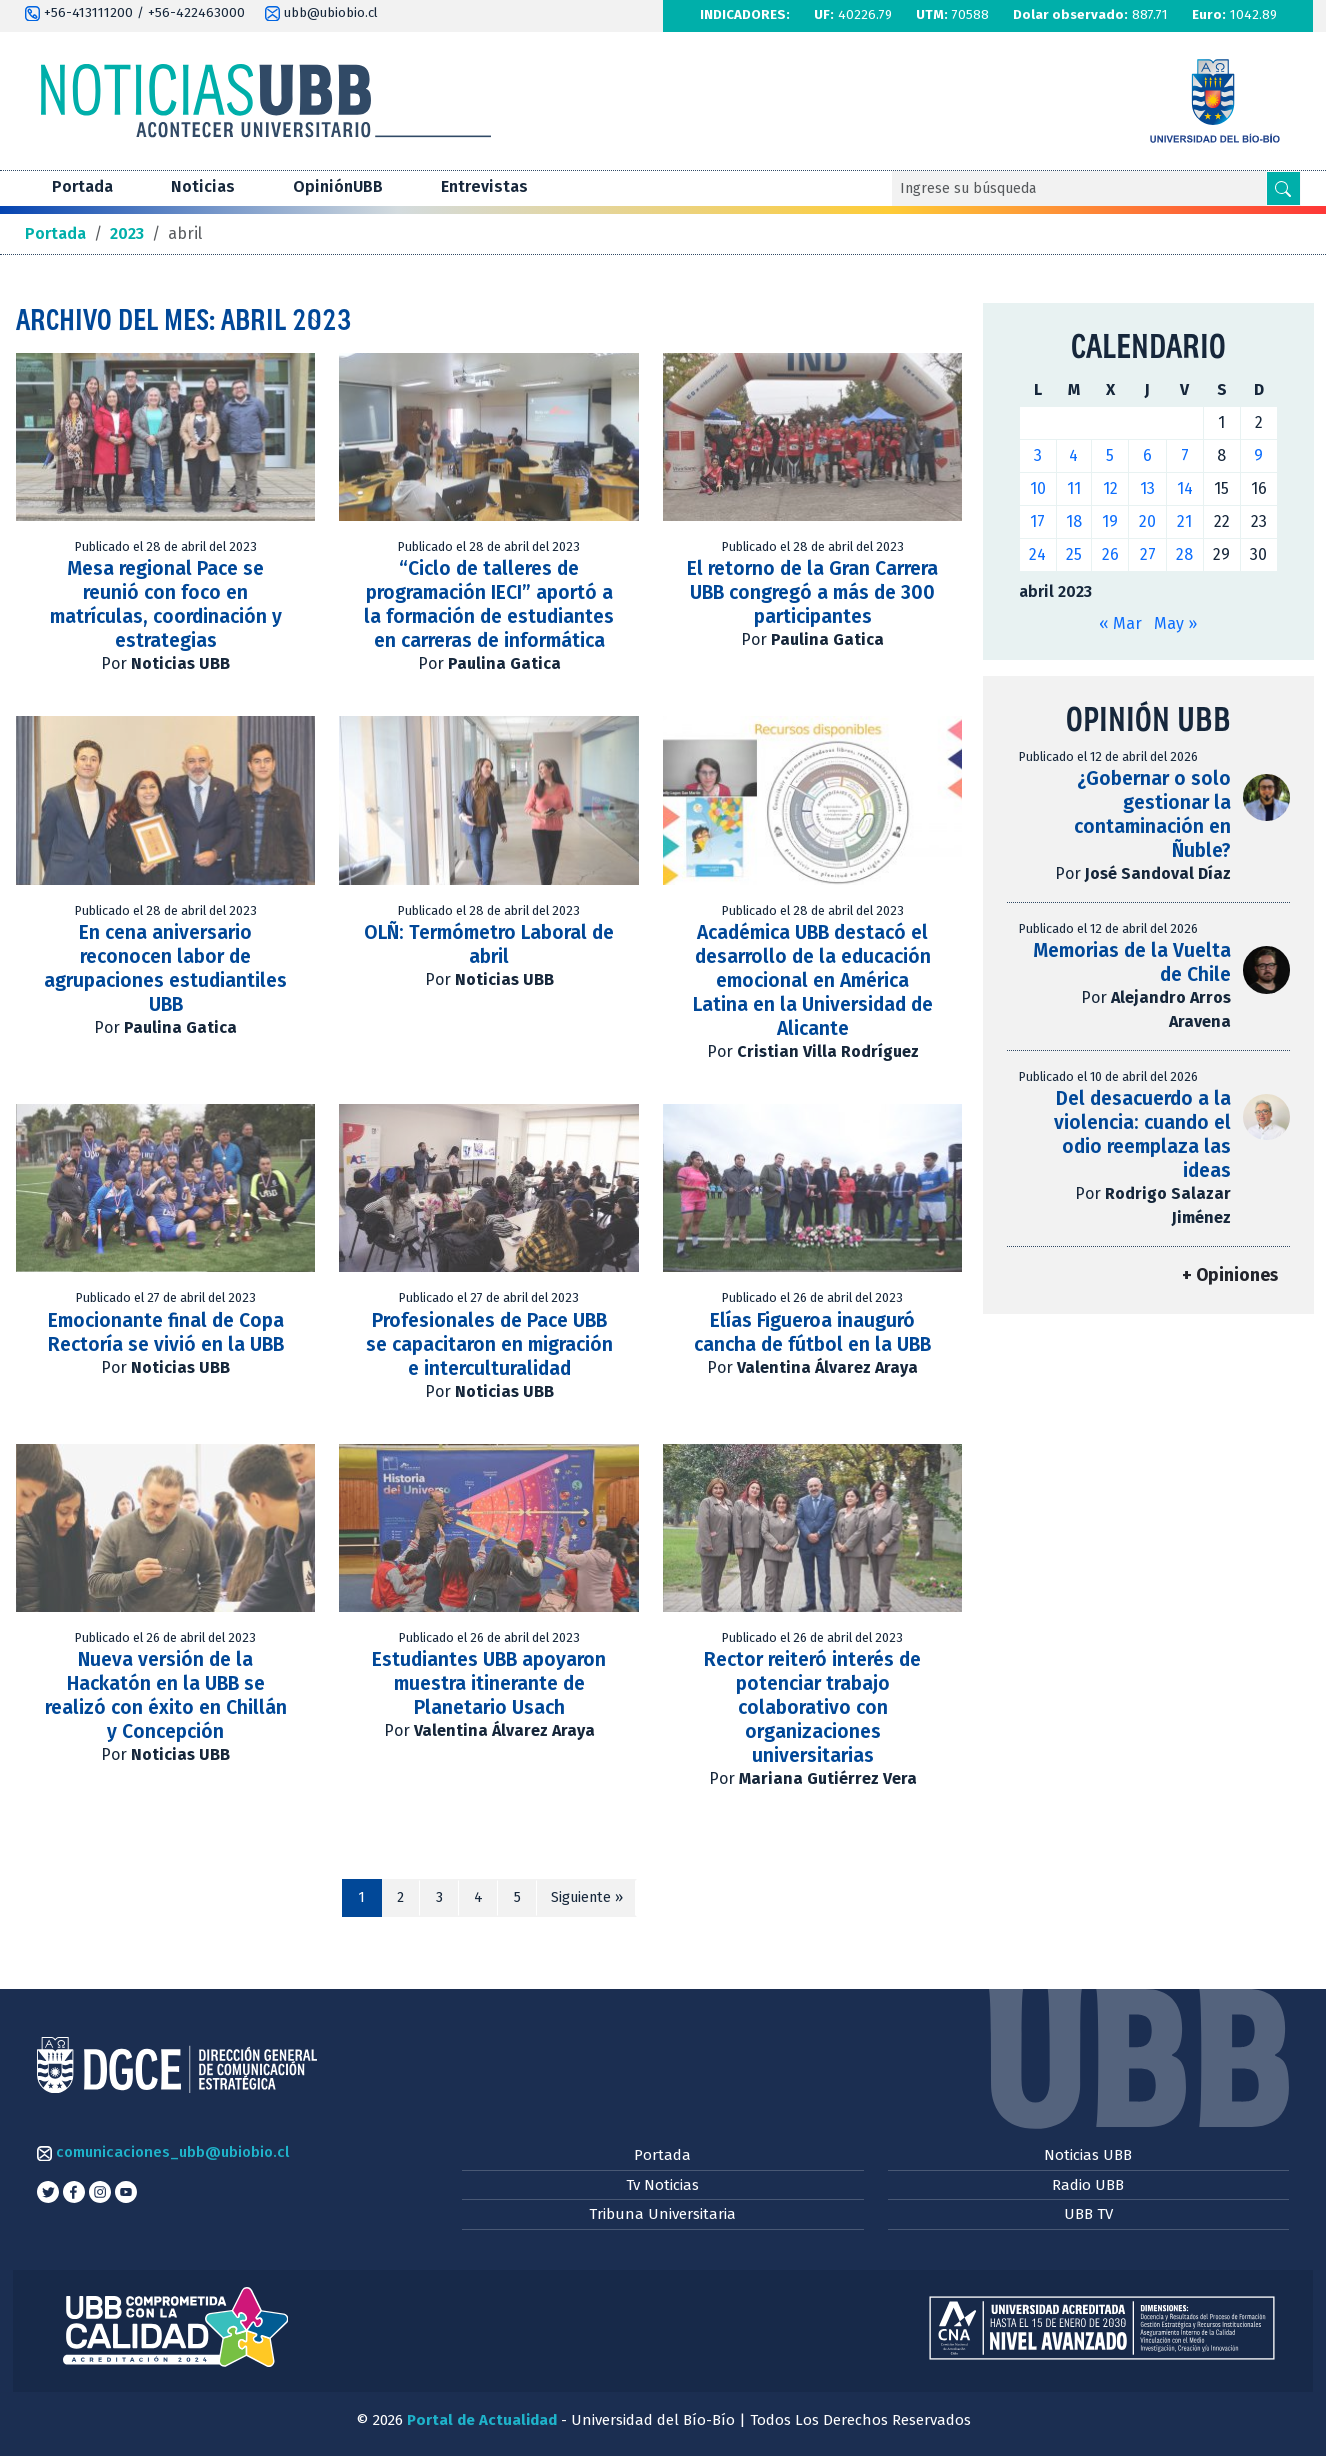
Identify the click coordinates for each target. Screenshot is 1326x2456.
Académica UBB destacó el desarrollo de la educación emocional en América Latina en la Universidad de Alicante (813, 980)
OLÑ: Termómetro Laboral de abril (489, 944)
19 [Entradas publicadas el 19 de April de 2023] (1110, 521)
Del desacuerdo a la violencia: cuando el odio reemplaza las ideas (1142, 1134)
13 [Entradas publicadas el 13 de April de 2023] (1147, 488)
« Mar (1120, 623)
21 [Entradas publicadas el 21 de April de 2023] (1184, 521)
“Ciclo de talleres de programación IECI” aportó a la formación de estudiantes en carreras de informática (489, 604)
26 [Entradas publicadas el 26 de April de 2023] (1110, 554)
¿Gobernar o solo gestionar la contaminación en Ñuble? (1152, 814)
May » (1175, 623)
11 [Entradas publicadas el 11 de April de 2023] (1074, 488)
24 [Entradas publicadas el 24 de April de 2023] (1037, 554)
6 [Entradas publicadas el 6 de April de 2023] (1147, 455)
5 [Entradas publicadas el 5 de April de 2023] (1110, 455)
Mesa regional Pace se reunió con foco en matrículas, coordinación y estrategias (166, 604)
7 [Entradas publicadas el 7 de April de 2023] (1185, 455)
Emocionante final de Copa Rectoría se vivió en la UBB (166, 1332)
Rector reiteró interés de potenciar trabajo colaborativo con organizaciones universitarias (812, 1707)
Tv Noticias (662, 2185)
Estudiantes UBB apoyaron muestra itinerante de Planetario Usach (489, 1683)
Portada (82, 186)
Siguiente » (587, 1897)
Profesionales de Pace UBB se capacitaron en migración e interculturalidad (489, 1344)
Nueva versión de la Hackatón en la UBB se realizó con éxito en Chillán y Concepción (166, 1695)
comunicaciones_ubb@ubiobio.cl (163, 2152)
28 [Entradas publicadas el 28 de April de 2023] (1184, 554)
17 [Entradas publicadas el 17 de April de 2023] (1037, 521)
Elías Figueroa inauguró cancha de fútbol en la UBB (812, 1332)
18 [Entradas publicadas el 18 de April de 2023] (1074, 521)
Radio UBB (1088, 2185)
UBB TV (1088, 2214)
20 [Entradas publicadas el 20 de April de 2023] (1147, 521)
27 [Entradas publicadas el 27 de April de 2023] (1148, 554)
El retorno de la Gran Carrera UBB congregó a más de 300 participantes (812, 592)
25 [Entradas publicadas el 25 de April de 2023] (1074, 554)
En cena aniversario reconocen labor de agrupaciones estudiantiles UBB (165, 968)
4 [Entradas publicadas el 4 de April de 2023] (1073, 455)
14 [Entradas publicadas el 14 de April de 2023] (1185, 488)
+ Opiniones (1230, 1275)
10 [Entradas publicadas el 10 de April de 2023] (1038, 488)
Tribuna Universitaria (662, 2214)
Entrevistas (484, 186)
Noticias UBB (1088, 2155)
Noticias (203, 186)
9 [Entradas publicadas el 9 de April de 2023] (1258, 455)
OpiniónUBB (338, 186)
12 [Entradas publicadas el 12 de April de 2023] (1110, 488)
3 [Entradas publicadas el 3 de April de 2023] (1038, 455)
